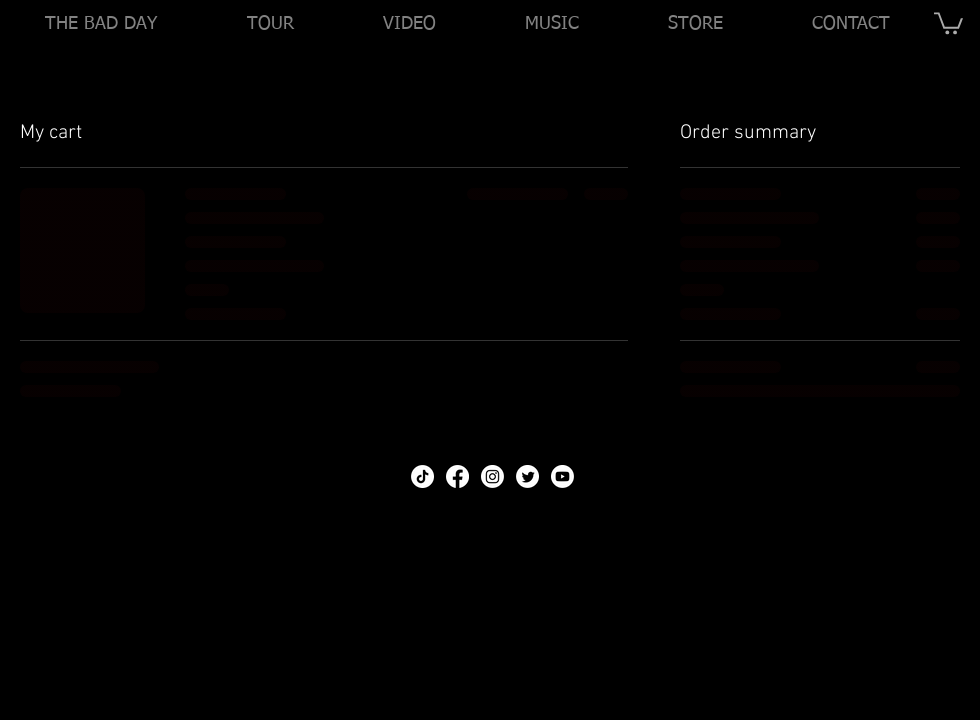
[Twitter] (527, 476)
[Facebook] (457, 476)
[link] (948, 22)
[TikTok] (422, 476)
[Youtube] (562, 476)
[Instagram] (492, 476)
